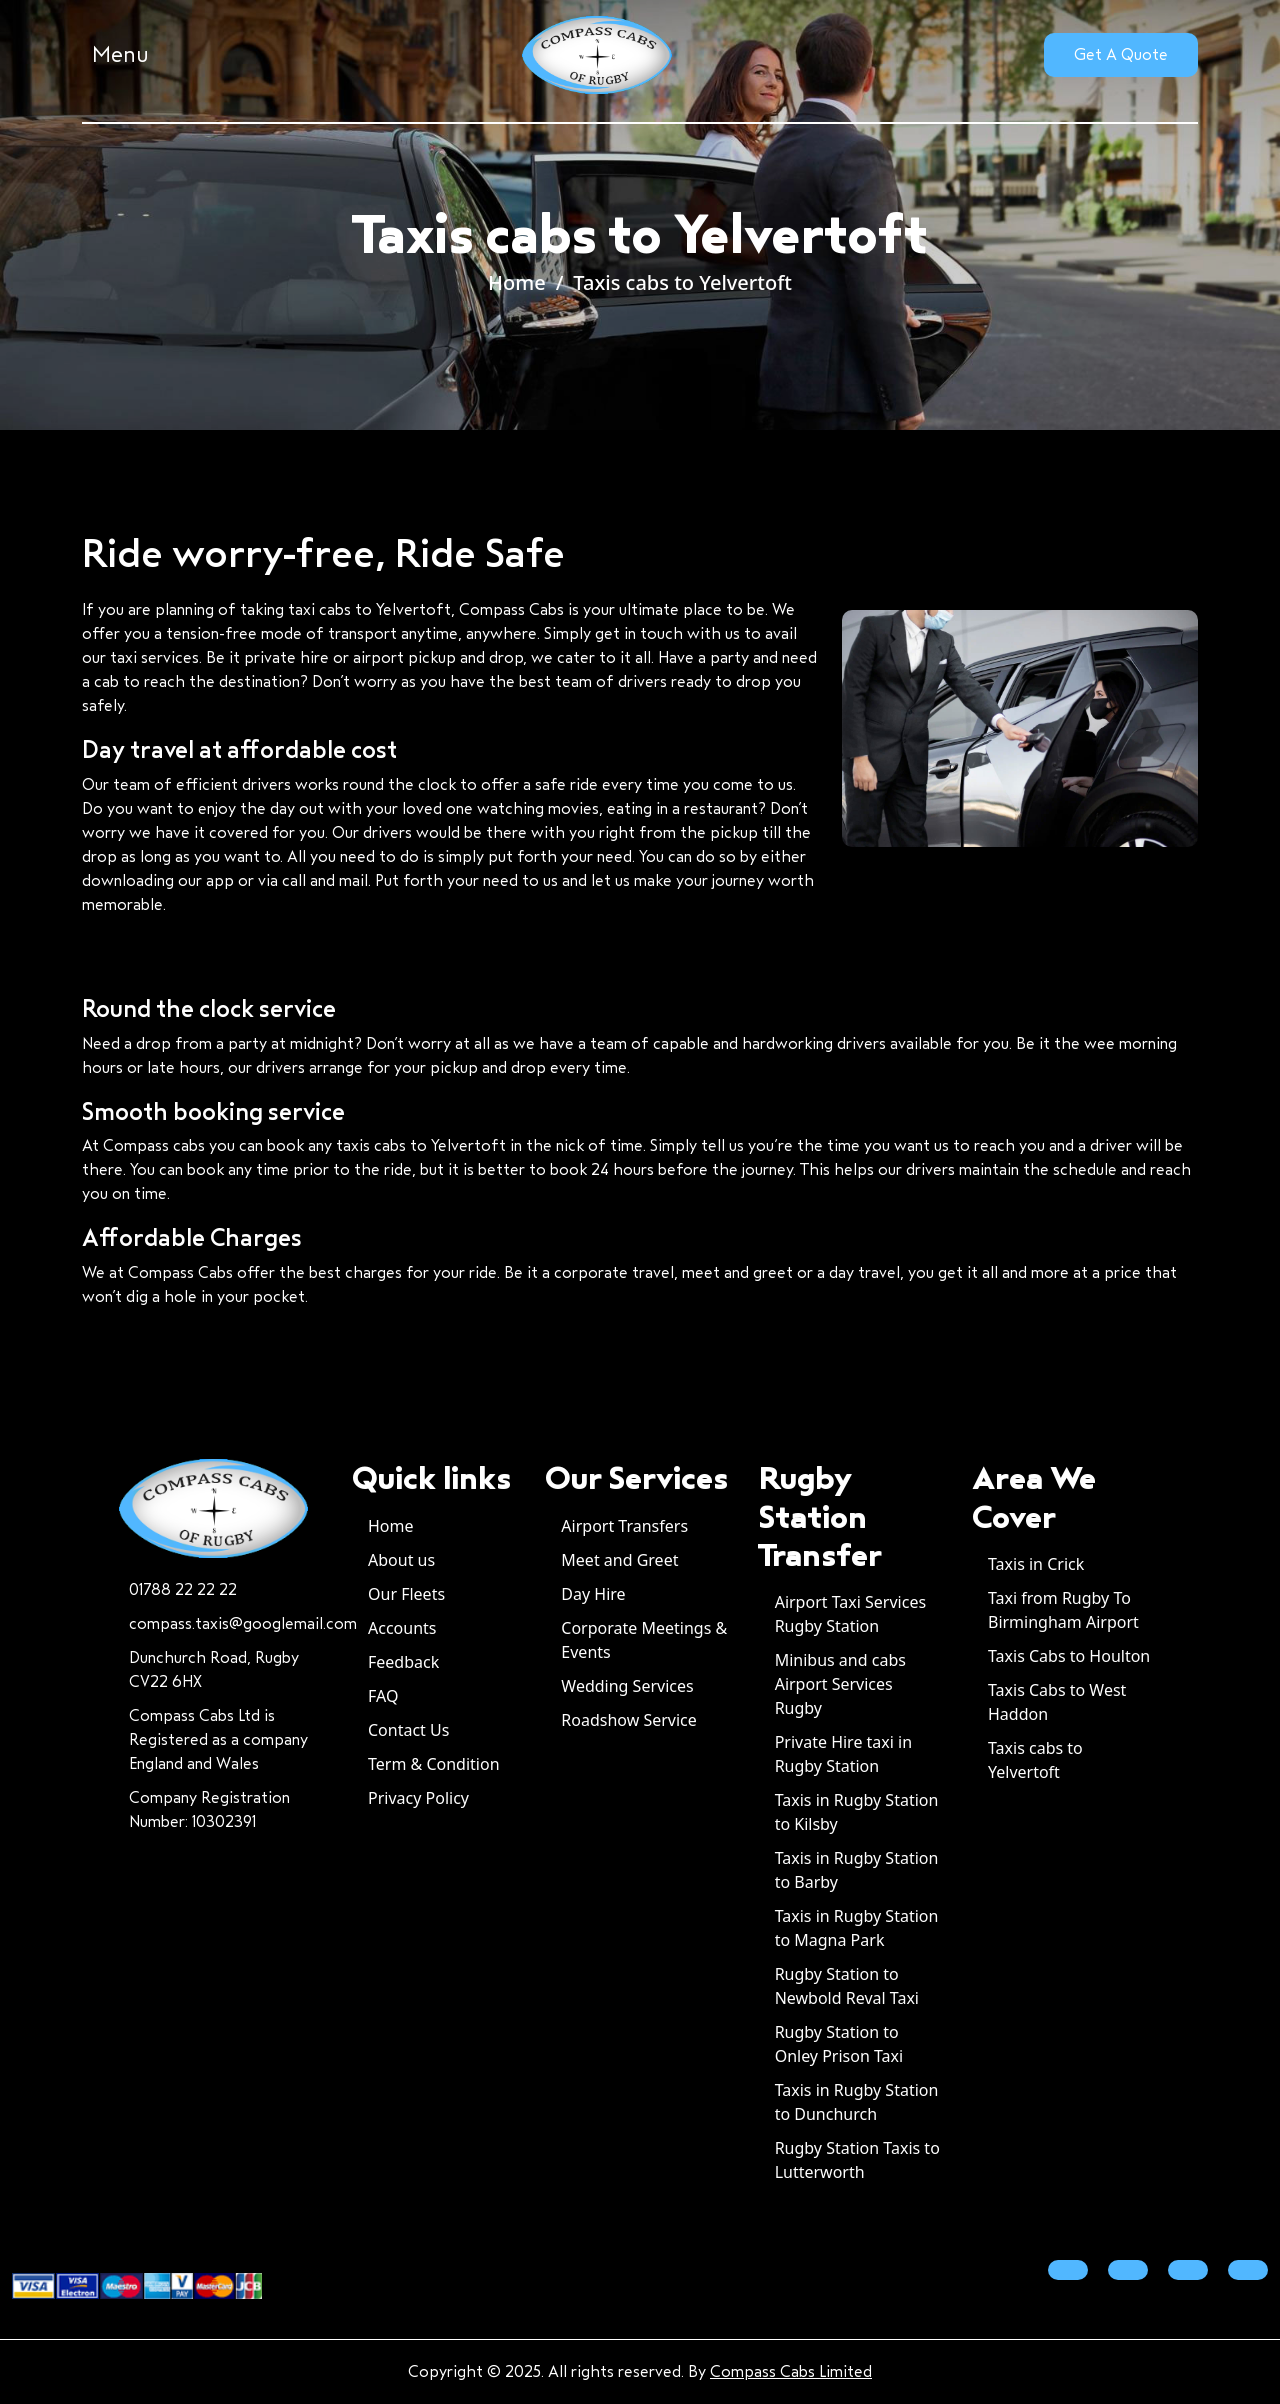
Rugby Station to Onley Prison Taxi (839, 2044)
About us (401, 1560)
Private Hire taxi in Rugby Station (843, 1754)
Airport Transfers (624, 1526)
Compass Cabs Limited (791, 2371)
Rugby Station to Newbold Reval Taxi (847, 1986)
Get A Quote (1121, 54)
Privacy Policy (418, 1798)
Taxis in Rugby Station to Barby (857, 1870)
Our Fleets (406, 1594)
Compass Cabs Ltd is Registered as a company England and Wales (218, 1739)
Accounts (402, 1628)
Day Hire (593, 1594)
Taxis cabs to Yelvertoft (682, 282)
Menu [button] (120, 55)
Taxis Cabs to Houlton (1069, 1656)
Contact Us (408, 1730)
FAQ (383, 1696)
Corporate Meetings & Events (644, 1640)
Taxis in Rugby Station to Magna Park (857, 1928)
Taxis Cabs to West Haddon (1057, 1702)
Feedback (403, 1662)
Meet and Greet (619, 1560)
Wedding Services (627, 1686)
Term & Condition (434, 1764)
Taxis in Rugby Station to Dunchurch (857, 2102)
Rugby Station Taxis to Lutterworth (857, 2160)
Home (517, 282)
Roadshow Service (628, 1720)
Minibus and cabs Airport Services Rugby (840, 1684)
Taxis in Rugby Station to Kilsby (857, 1812)
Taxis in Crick (1036, 1564)
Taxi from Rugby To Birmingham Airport (1063, 1610)
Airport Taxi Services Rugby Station (850, 1614)
